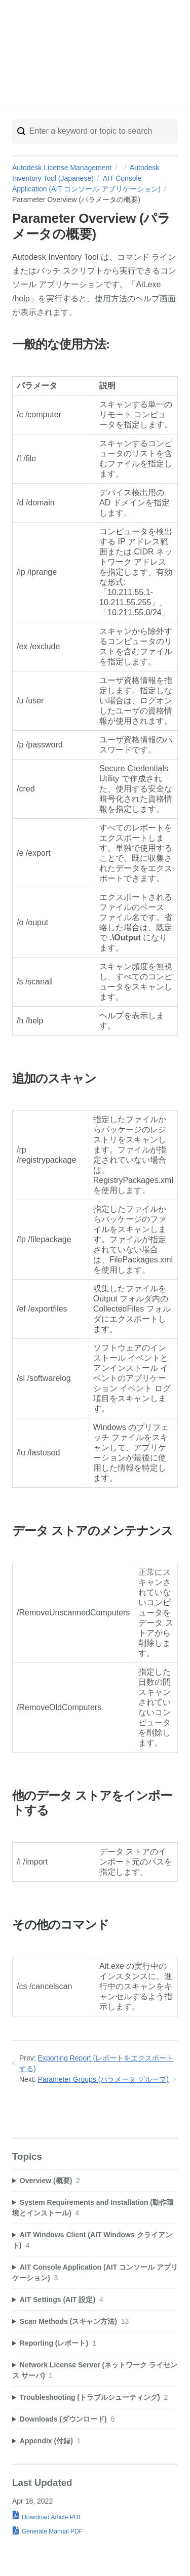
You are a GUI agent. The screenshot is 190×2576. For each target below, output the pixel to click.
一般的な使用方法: (60, 344)
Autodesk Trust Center (119, 56)
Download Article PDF (52, 2517)
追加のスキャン (54, 1079)
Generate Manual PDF (52, 2531)
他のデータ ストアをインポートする (92, 1803)
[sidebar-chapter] (95, 2180)
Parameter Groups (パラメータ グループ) (103, 2079)
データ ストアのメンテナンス (92, 1531)
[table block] (95, 707)
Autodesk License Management (61, 168)
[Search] (95, 131)
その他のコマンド (60, 1925)
